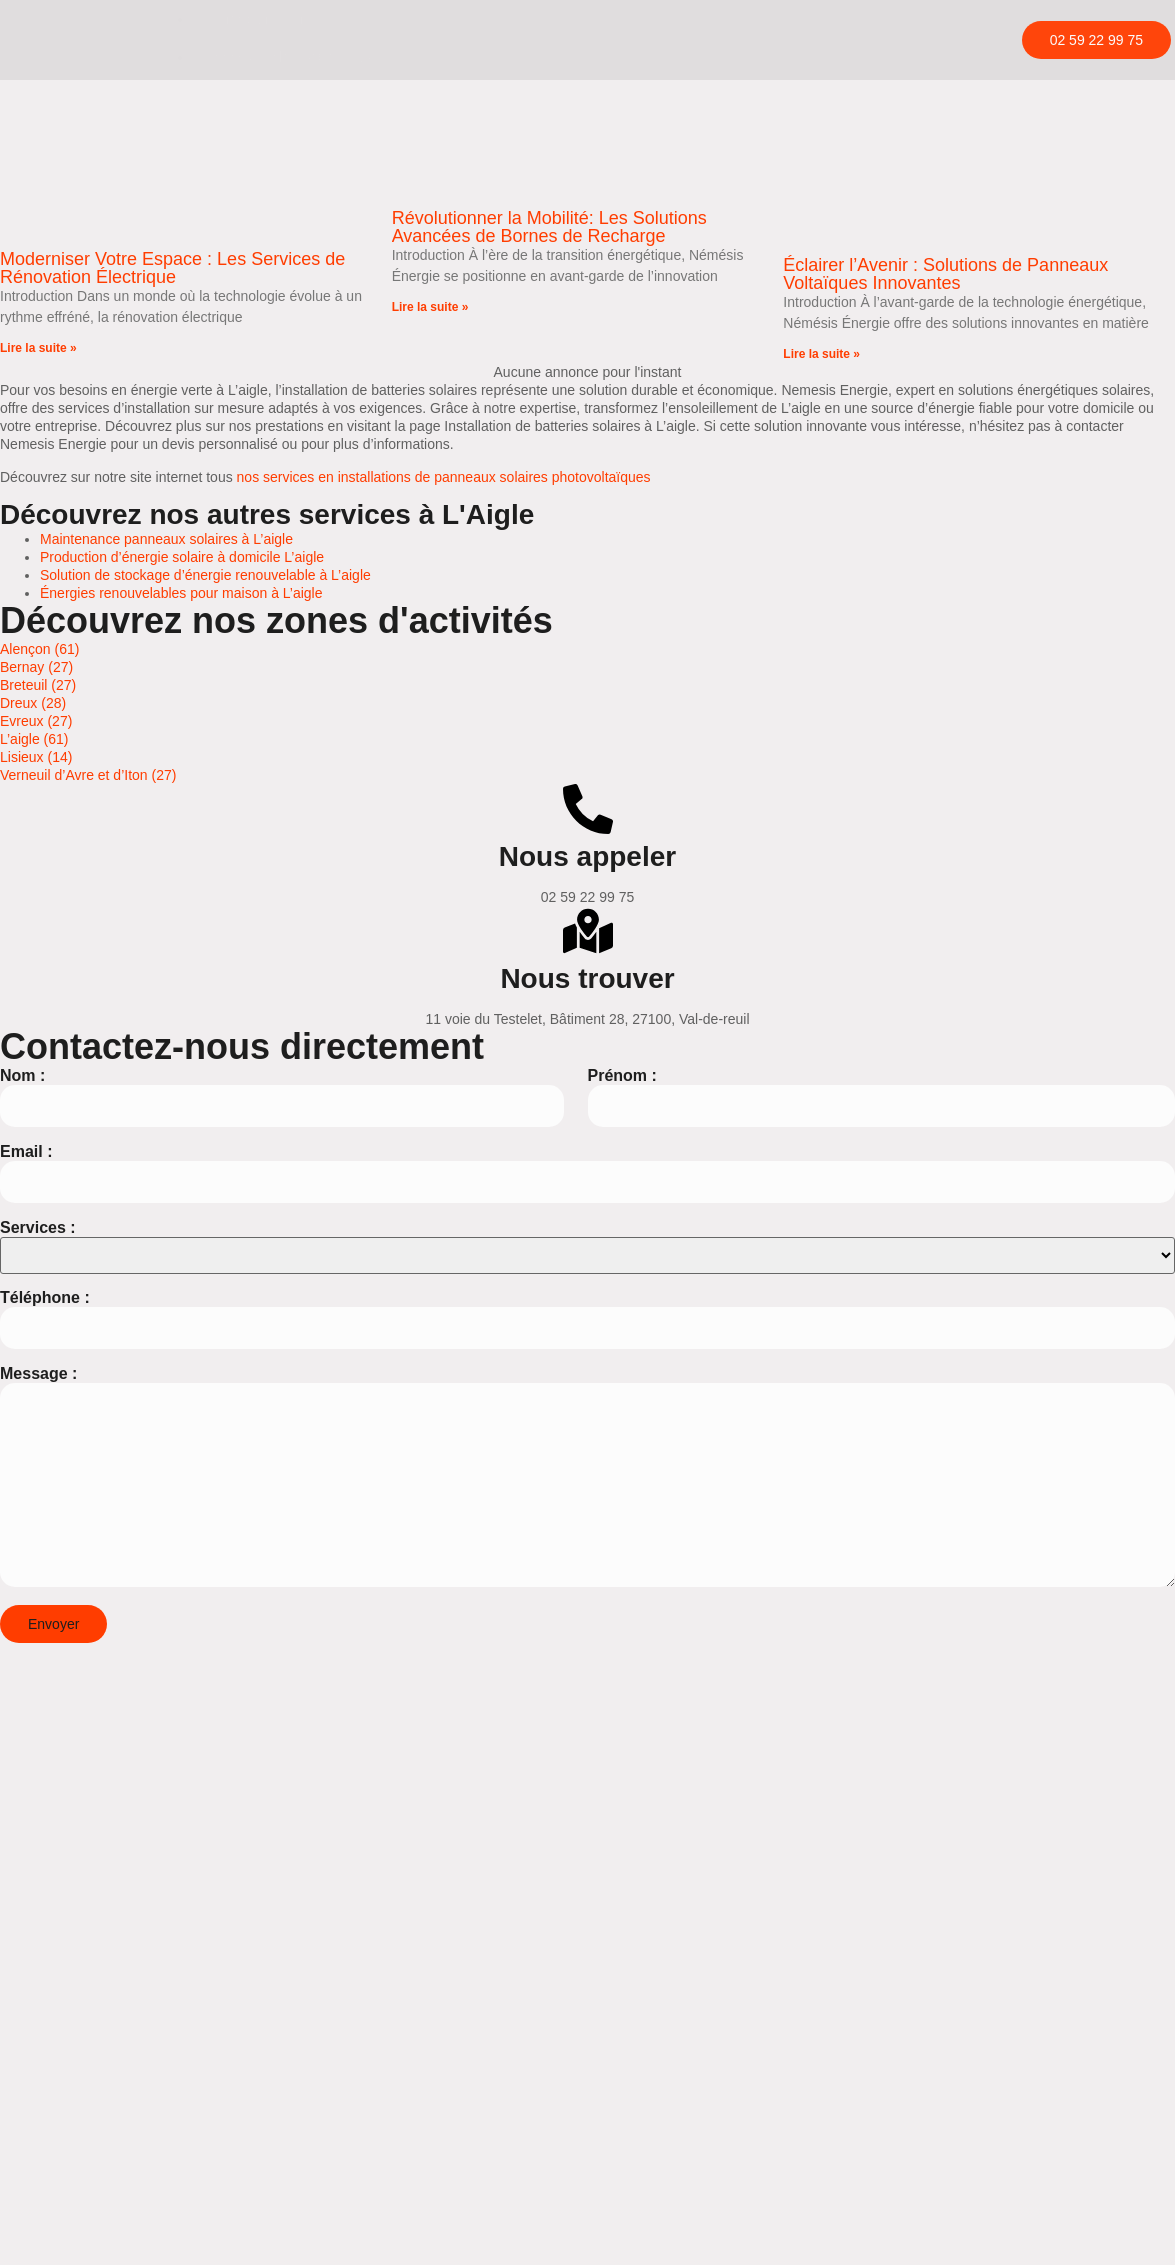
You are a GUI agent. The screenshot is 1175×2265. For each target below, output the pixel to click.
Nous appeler (587, 856)
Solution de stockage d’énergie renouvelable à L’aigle (205, 575)
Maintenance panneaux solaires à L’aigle (166, 539)
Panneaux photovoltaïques (288, 57)
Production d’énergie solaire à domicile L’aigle (182, 557)
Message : (38, 1373)
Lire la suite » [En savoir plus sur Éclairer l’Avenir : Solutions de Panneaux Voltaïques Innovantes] (821, 354)
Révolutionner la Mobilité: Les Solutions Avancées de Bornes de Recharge (549, 227)
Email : (26, 1150)
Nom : (22, 1075)
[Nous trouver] (588, 931)
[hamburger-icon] (964, 21)
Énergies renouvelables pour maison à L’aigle (181, 593)
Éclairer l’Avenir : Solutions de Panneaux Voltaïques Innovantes (945, 274)
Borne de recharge (263, 19)
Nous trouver (587, 978)
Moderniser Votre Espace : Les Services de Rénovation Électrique (172, 268)
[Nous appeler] (588, 809)
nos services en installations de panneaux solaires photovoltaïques (444, 476)
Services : (38, 1226)
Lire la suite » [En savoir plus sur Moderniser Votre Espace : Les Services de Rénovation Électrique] (38, 348)
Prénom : (622, 1075)
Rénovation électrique (272, 95)
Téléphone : (45, 1297)
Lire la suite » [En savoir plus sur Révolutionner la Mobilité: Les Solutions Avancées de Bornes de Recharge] (430, 307)
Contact (229, 133)
